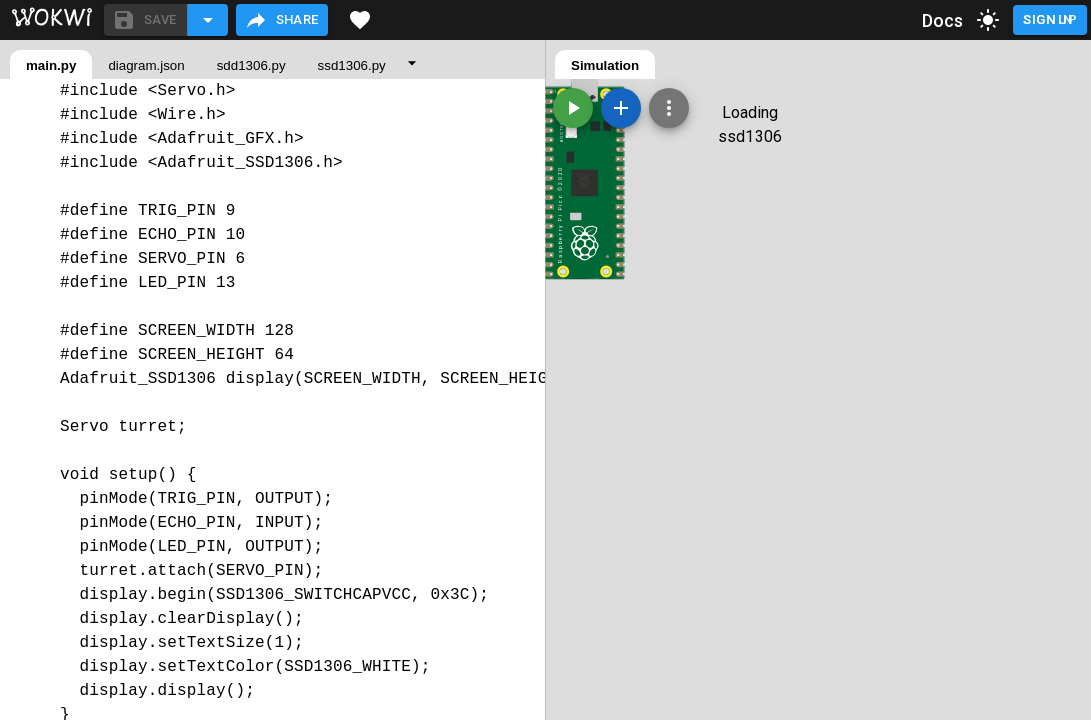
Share (281, 20)
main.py (51, 65)
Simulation (605, 65)
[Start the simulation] (573, 108)
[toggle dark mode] (988, 20)
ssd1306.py (352, 65)
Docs (943, 20)
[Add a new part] (621, 108)
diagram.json (146, 65)
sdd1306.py (251, 65)
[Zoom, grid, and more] (669, 108)
